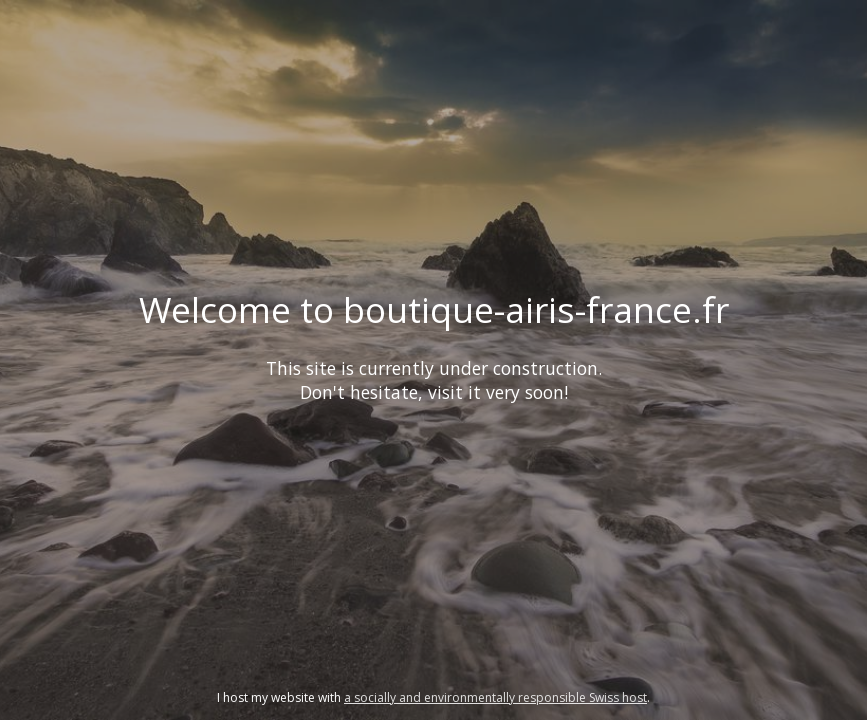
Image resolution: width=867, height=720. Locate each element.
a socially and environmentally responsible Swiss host (495, 697)
